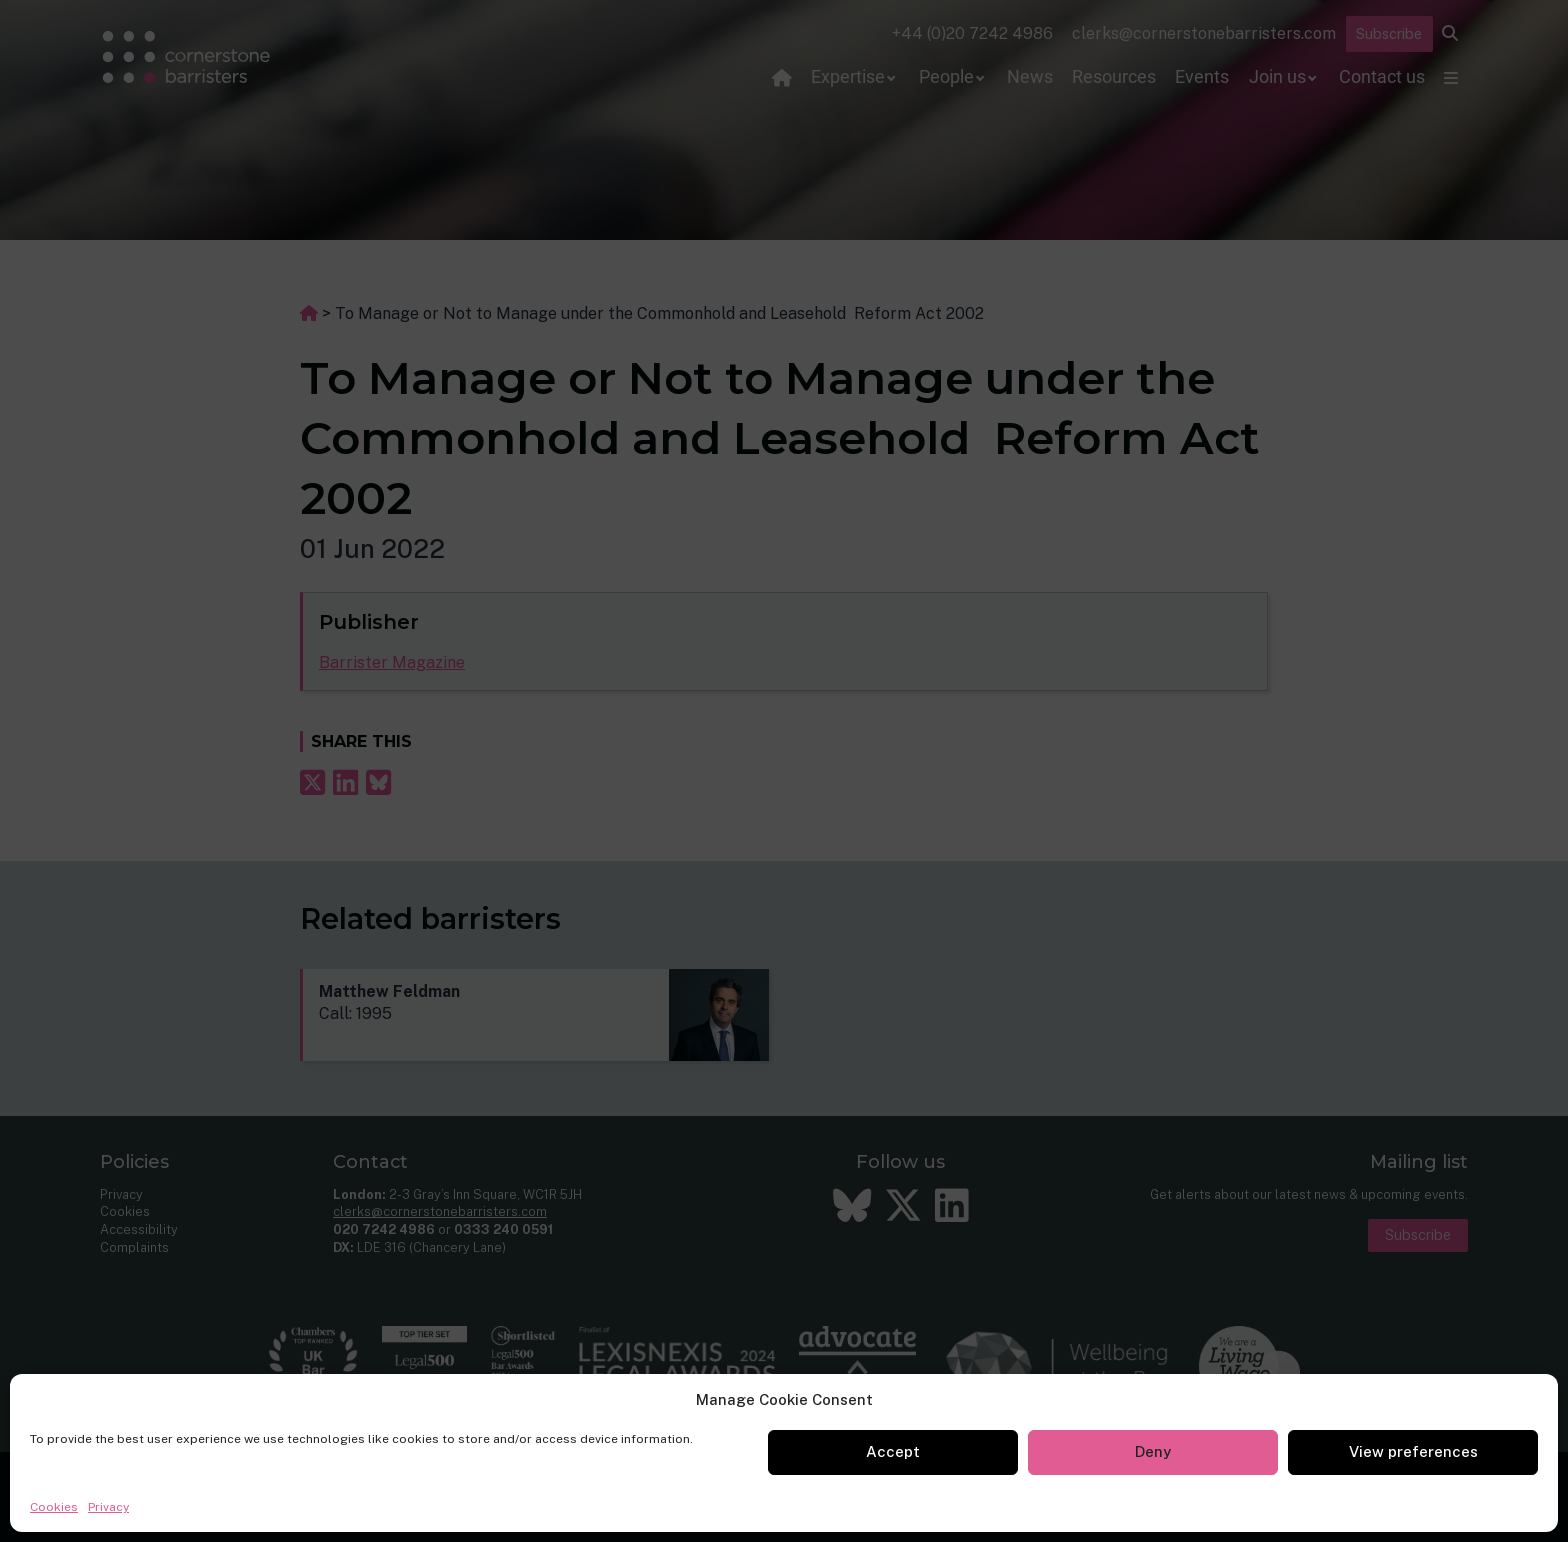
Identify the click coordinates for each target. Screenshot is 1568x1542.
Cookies (54, 1507)
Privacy (108, 1507)
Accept (893, 1451)
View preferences (1413, 1451)
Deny (1153, 1451)
